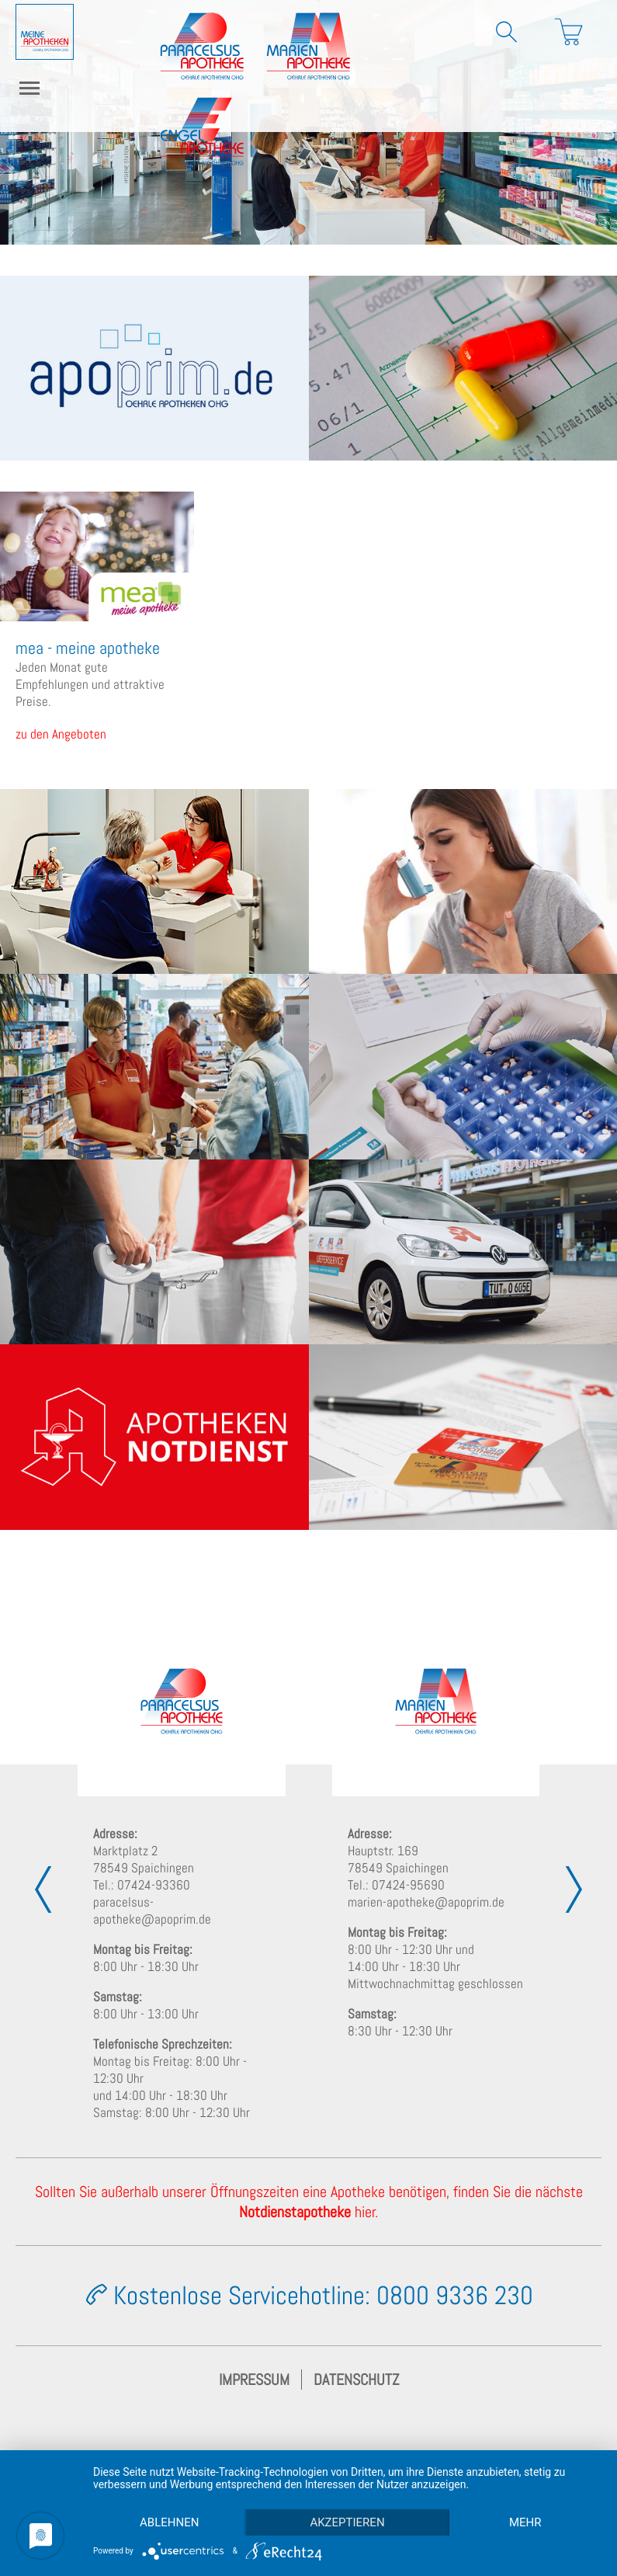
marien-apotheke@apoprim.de (426, 1901)
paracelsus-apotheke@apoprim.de (152, 1910)
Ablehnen (169, 2522)
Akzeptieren (347, 2522)
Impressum (254, 2379)
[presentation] (42, 1889)
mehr (525, 2522)
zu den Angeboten (61, 733)
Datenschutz (356, 2379)
